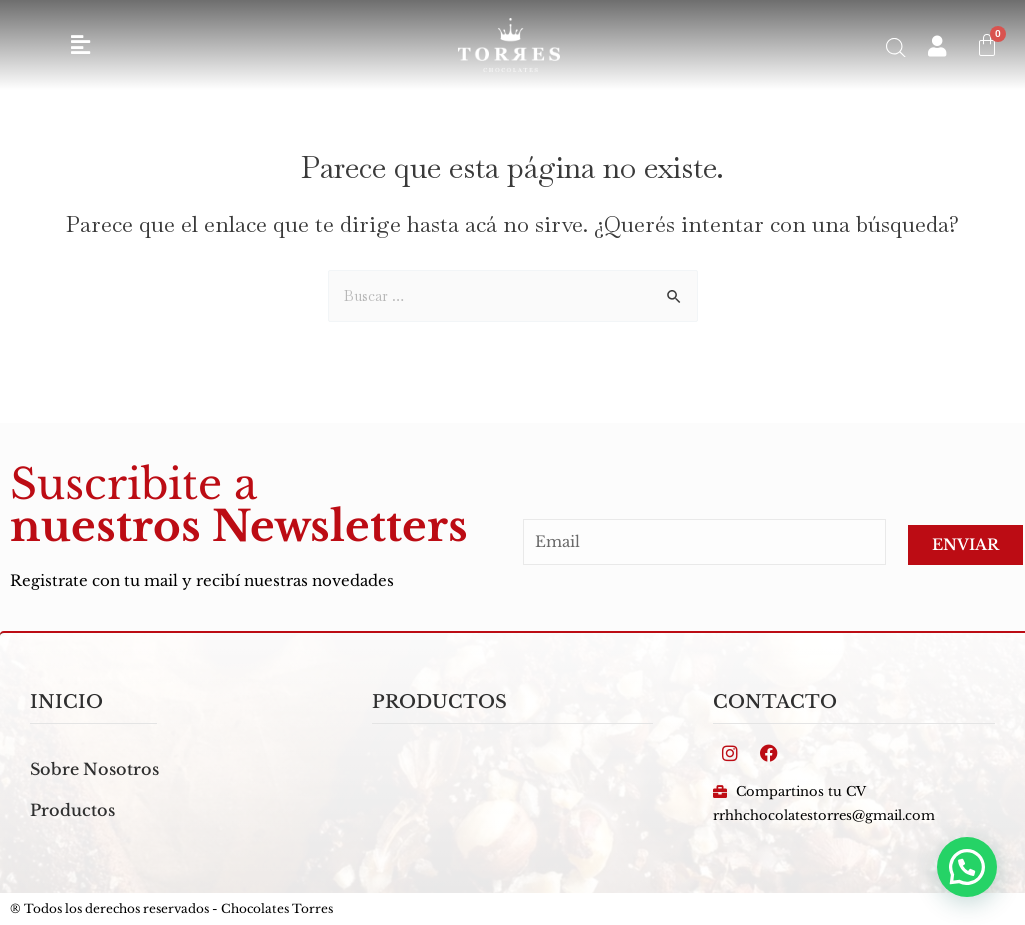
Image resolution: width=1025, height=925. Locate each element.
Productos (72, 810)
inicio (66, 702)
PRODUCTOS (439, 702)
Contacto (775, 702)
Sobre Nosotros (94, 769)
